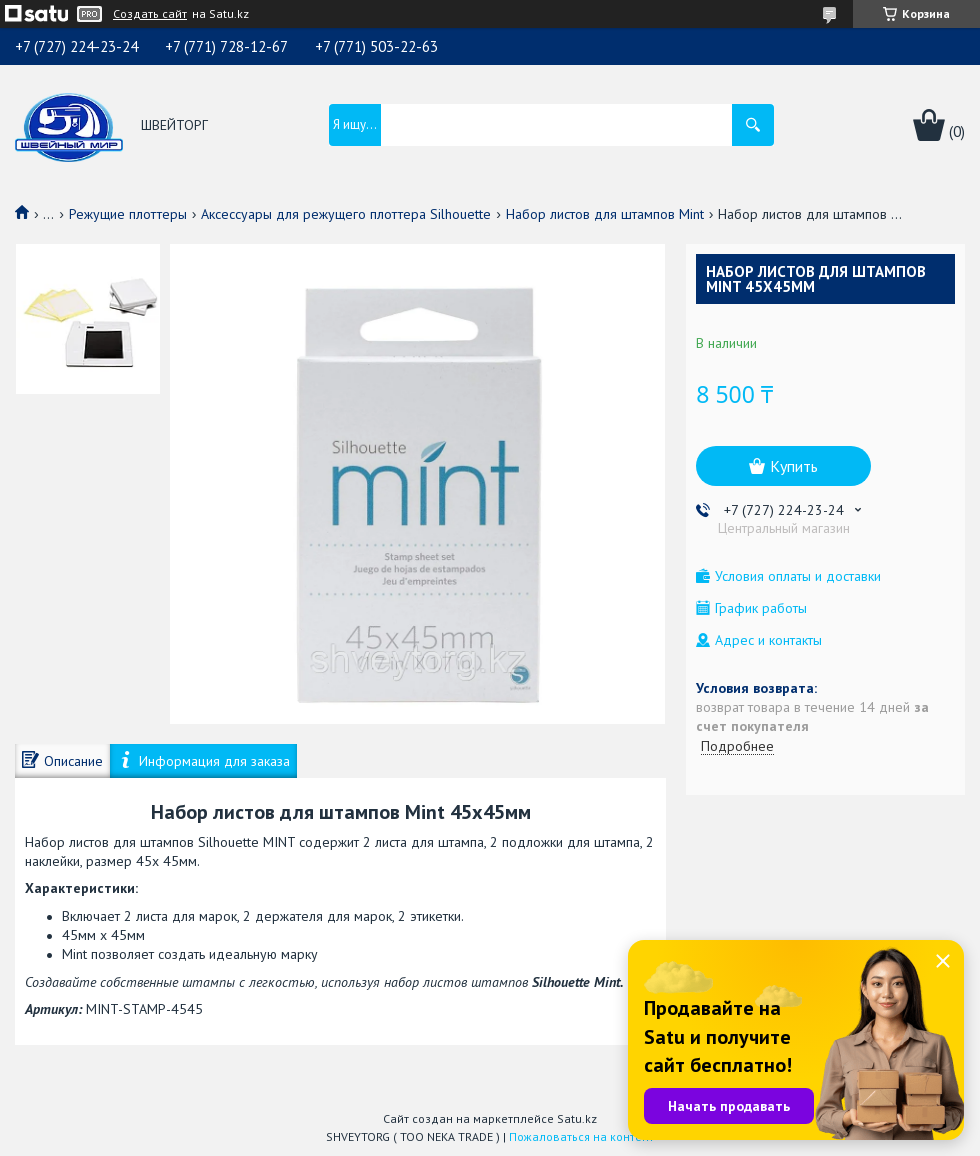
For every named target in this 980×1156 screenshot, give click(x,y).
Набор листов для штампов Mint (605, 214)
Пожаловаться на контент (581, 1136)
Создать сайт (150, 14)
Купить (794, 466)
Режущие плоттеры (128, 214)
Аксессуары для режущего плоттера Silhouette (346, 214)
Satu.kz (577, 1118)
